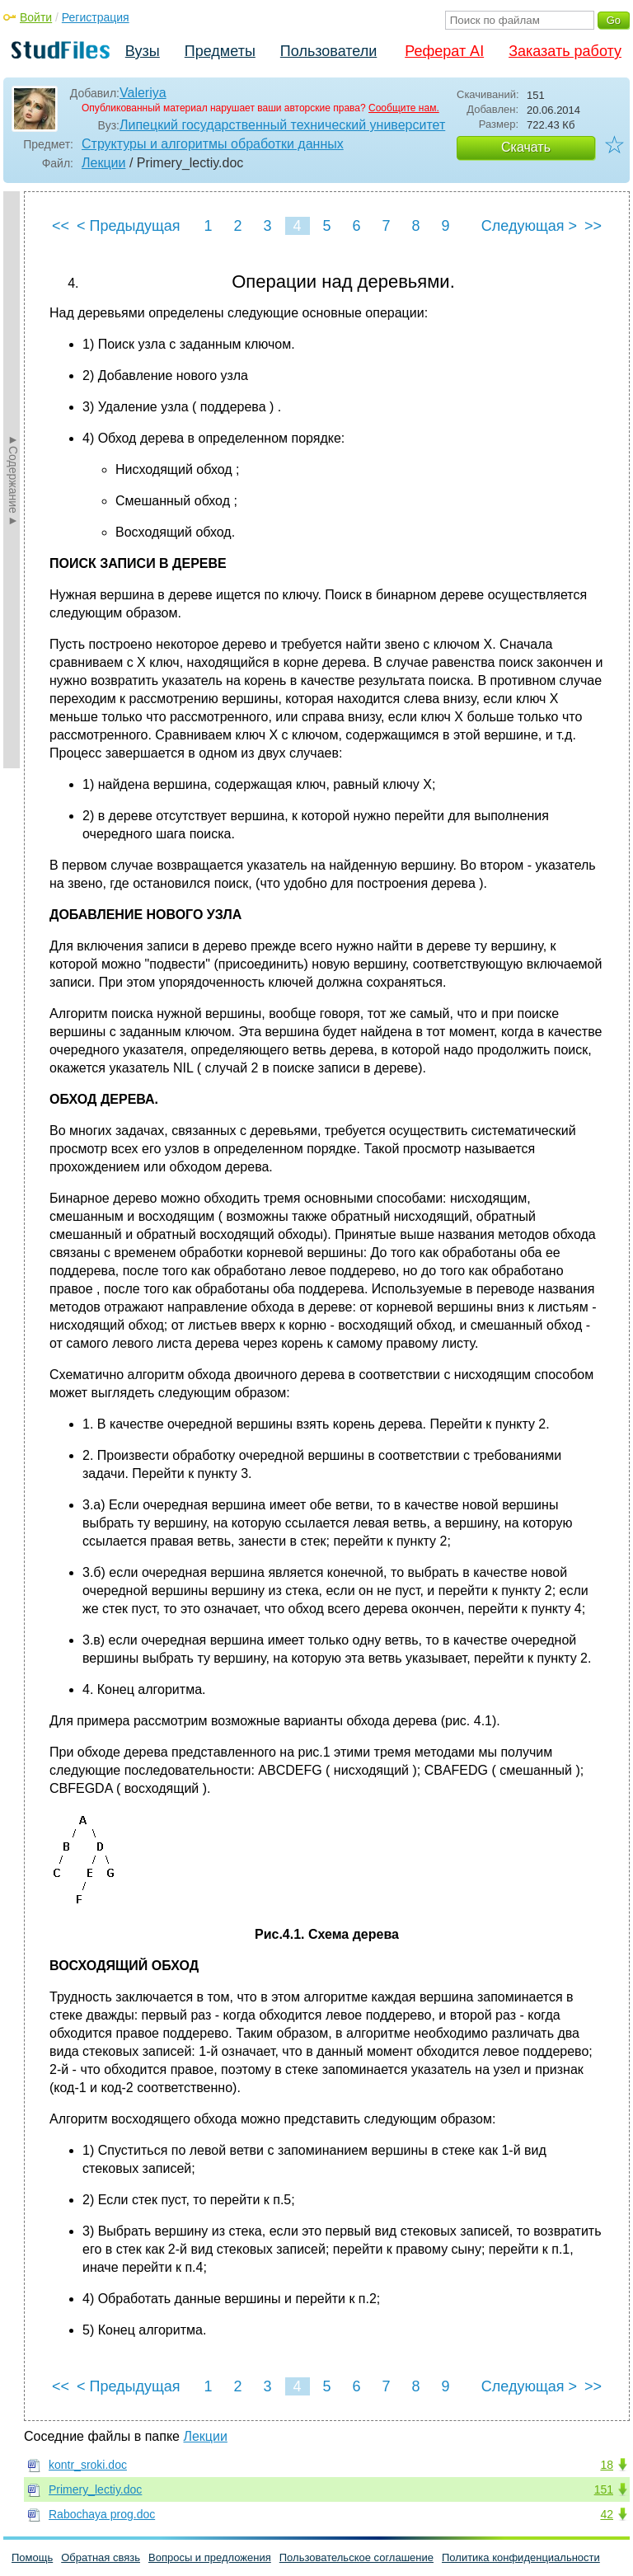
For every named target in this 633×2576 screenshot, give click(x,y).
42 (606, 2514)
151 (603, 2489)
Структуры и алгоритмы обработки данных (213, 144)
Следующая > (529, 226)
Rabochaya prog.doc (102, 2514)
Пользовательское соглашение (356, 2557)
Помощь (32, 2557)
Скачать (526, 147)
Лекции (103, 163)
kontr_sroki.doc (88, 2464)
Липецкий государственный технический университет (282, 125)
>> (593, 226)
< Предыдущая (129, 226)
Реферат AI (444, 51)
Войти (36, 17)
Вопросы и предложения (209, 2557)
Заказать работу (565, 51)
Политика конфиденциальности (521, 2557)
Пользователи (328, 51)
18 (606, 2464)
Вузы (142, 51)
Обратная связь (100, 2557)
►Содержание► (13, 480)
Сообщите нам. (403, 108)
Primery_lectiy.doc (95, 2489)
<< (60, 226)
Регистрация (95, 17)
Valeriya (143, 93)
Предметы (220, 51)
